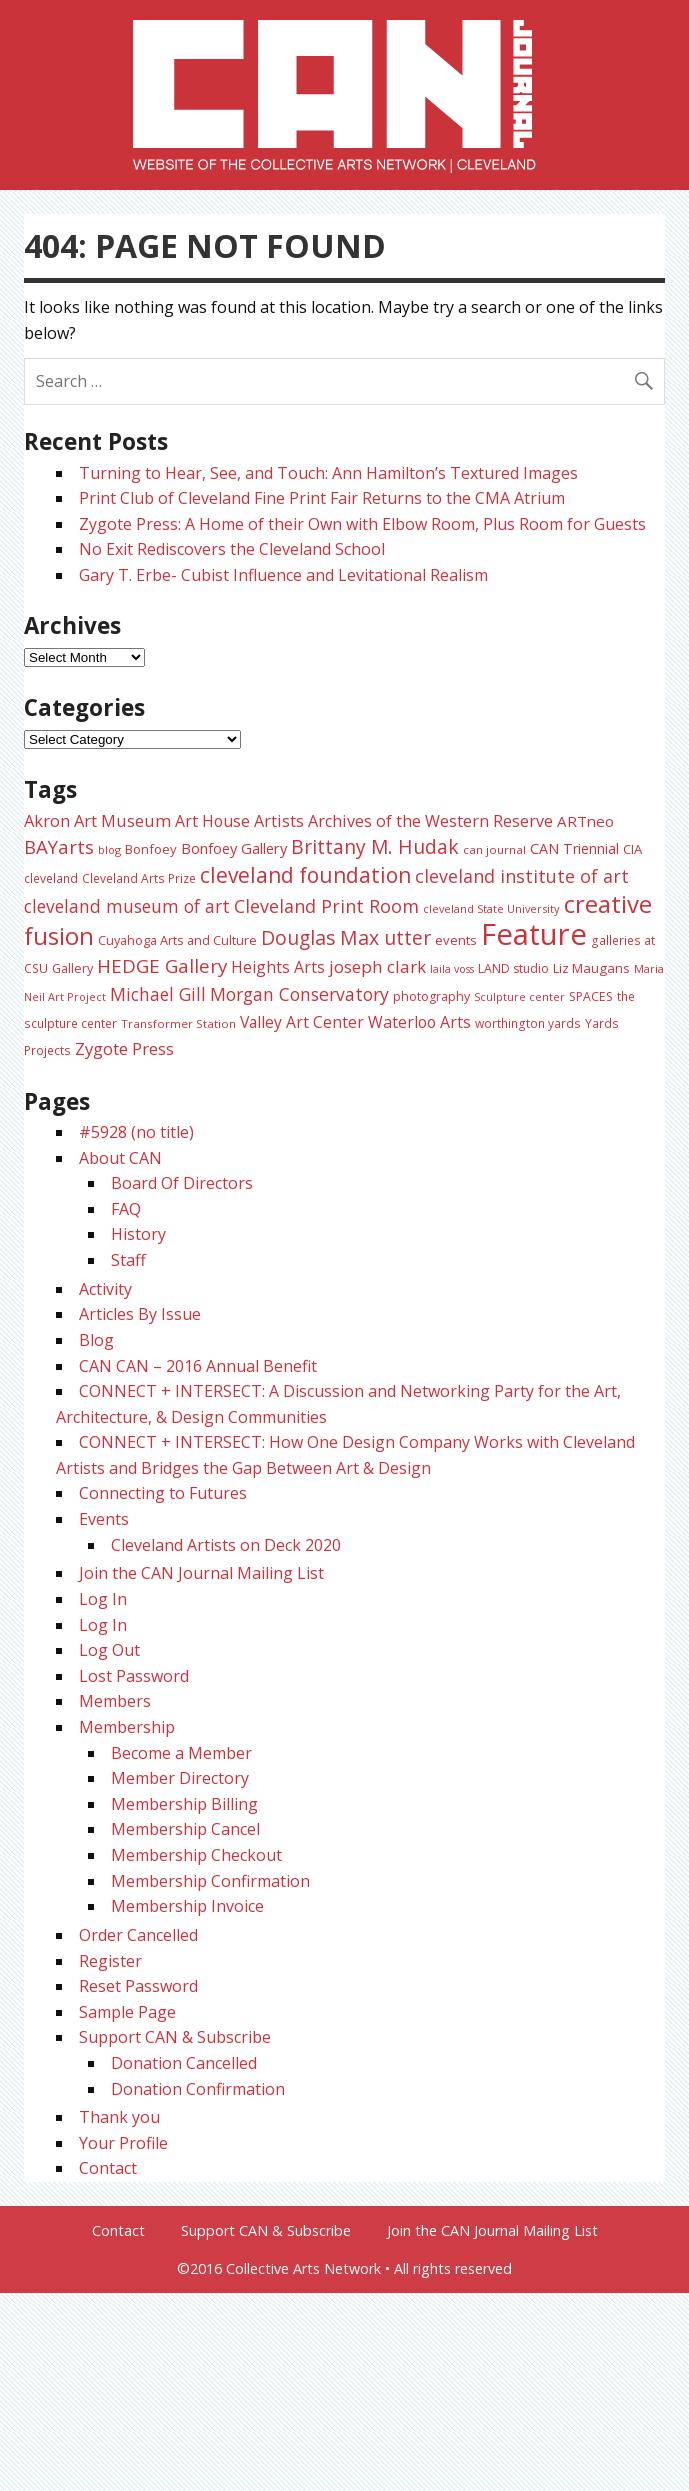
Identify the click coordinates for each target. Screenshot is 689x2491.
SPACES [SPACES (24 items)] (591, 996)
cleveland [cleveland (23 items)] (51, 878)
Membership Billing (184, 1804)
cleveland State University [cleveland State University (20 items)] (491, 908)
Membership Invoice (187, 1906)
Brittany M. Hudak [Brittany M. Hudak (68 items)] (375, 846)
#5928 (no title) (136, 1132)
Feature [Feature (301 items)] (534, 934)
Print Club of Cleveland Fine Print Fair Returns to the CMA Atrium (322, 498)
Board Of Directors (182, 1183)
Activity (105, 1289)
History (138, 1234)
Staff (128, 1260)
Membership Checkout (196, 1855)
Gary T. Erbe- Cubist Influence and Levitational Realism (283, 575)
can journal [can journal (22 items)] (494, 849)
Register (110, 1961)
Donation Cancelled (184, 2063)
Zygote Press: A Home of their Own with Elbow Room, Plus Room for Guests (362, 524)
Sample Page (127, 2012)
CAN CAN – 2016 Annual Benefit (198, 1366)
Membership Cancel (185, 1829)
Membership (127, 1727)
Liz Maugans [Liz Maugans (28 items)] (591, 968)
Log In (103, 1599)
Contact (108, 2168)
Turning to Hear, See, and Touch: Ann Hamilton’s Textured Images (328, 473)
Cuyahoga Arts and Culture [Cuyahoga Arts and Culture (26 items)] (177, 940)
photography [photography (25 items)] (431, 996)
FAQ (126, 1209)
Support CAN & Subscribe (175, 2037)
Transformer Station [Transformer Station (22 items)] (178, 1023)
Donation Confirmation (198, 2089)
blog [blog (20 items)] (109, 849)
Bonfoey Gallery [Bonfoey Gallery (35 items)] (234, 848)
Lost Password (134, 1676)
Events (104, 1519)
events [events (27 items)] (456, 940)
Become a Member (181, 1753)
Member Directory (180, 1778)
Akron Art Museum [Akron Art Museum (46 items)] (97, 820)
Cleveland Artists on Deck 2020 (226, 1545)
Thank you (119, 2117)
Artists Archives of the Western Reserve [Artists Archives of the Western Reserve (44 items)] (403, 821)
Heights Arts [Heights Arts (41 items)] (278, 967)
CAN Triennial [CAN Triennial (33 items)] (574, 848)
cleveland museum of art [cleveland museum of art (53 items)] (127, 906)
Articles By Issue (140, 1314)
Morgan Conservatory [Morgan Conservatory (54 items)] (299, 994)
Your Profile (123, 2143)
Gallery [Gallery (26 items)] (72, 968)
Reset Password (138, 1986)
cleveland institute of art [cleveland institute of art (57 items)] (522, 876)
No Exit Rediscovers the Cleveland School (232, 549)
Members (115, 1701)
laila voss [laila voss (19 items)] (452, 969)
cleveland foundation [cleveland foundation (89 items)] (305, 875)
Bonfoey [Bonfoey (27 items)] (151, 849)
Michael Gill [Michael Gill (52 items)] (158, 994)
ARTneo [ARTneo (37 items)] (585, 821)
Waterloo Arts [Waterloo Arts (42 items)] (419, 1022)
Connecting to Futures (163, 1493)
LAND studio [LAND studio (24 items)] (513, 968)
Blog (96, 1340)
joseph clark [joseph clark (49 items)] (377, 966)
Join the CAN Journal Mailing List (201, 1573)
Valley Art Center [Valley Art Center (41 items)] (302, 1022)
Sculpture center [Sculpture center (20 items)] (519, 996)
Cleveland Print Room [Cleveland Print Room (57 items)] (326, 906)
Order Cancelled (138, 1935)
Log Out (109, 1650)
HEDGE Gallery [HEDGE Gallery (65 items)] (162, 966)
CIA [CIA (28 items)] (632, 849)
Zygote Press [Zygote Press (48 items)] (124, 1048)
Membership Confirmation (210, 1881)
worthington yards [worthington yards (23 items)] (528, 1023)
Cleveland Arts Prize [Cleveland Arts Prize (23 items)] (139, 878)
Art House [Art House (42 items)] (212, 821)
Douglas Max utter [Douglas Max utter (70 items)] (346, 937)
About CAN (120, 1158)
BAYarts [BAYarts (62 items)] (59, 846)
